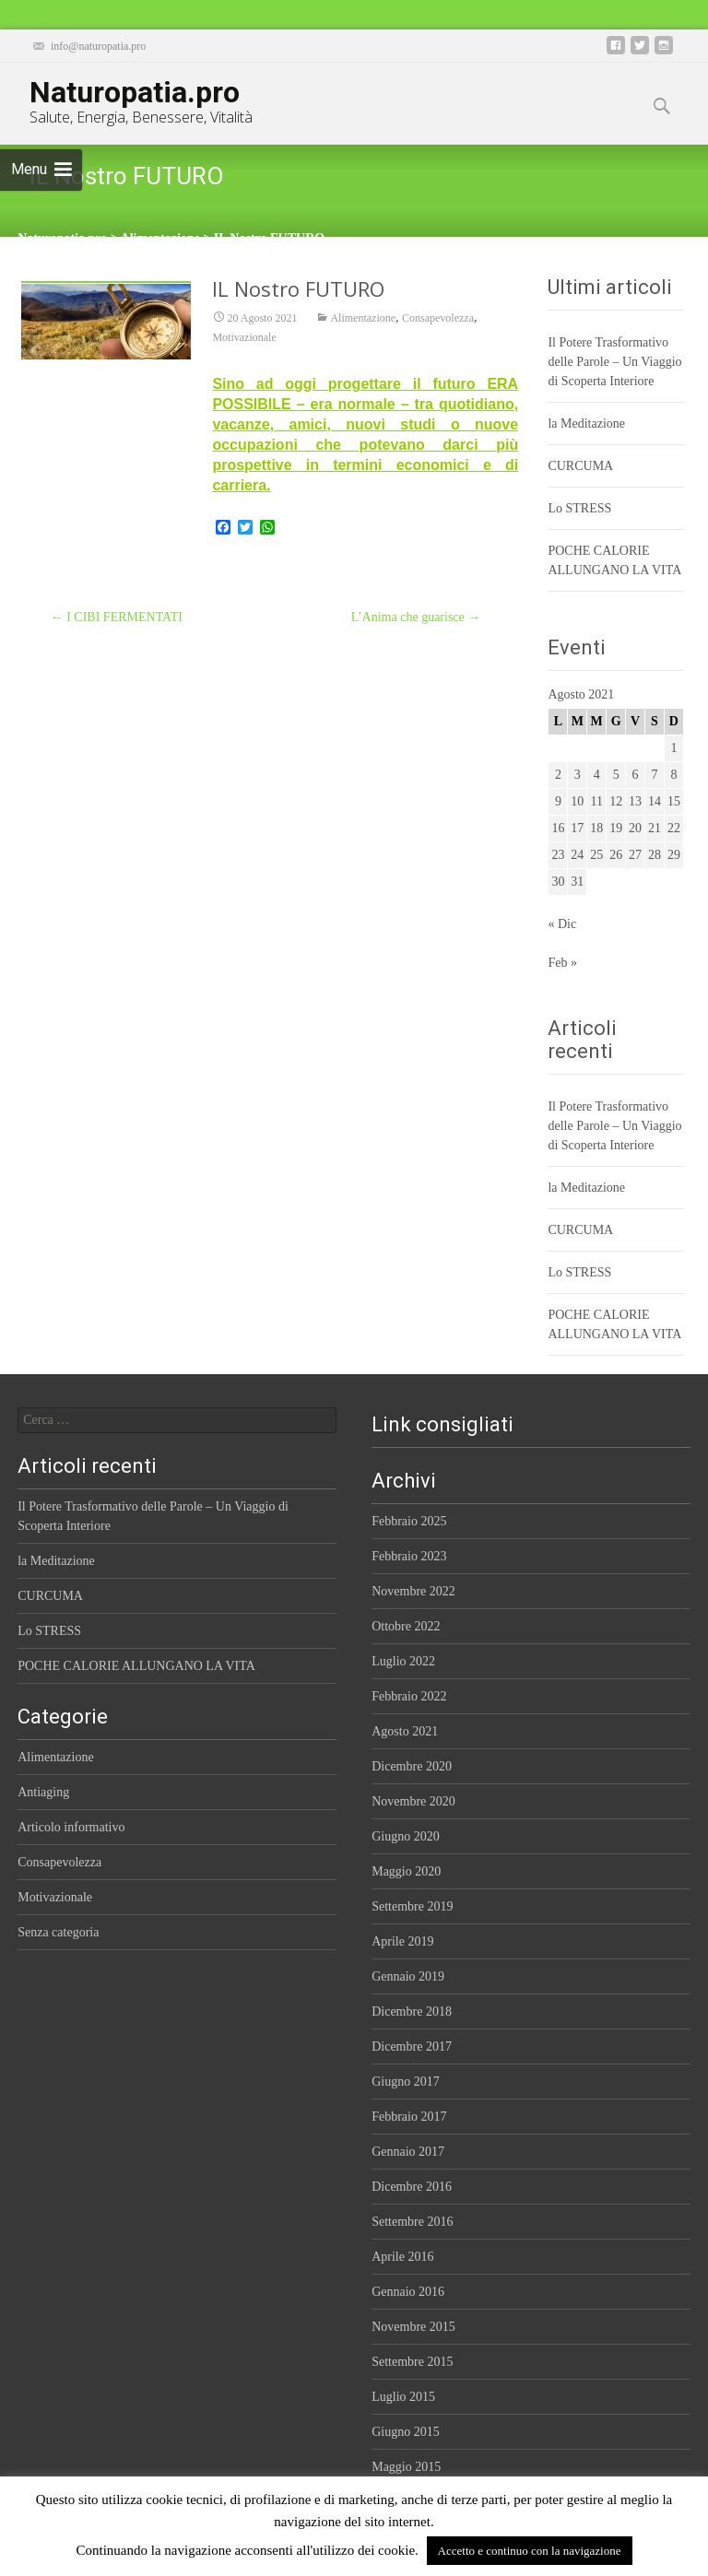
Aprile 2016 (402, 2257)
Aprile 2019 (402, 1941)
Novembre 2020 (413, 1801)
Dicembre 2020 (412, 1766)
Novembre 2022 (413, 1591)
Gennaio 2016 (408, 2292)
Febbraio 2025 (409, 1521)
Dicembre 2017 (412, 2046)
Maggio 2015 (406, 2467)
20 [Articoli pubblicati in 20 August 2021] (635, 828)
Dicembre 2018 (412, 2011)
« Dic (562, 924)
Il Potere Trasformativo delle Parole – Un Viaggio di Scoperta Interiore (614, 361)
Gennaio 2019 (408, 1976)
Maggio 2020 (406, 1871)
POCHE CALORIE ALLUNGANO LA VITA (136, 1666)
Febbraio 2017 (409, 2116)
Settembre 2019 (412, 1906)
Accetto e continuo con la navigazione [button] (529, 2551)
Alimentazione (362, 320)
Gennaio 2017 (408, 2151)
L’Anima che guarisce (416, 617)
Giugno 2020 (406, 1836)
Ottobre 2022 (406, 1626)
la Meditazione (586, 423)
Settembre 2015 (412, 2362)
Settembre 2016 (412, 2222)
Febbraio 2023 (409, 1556)
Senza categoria (58, 1932)
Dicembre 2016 (412, 2187)
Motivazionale (244, 340)
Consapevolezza (438, 320)
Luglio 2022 (403, 1661)
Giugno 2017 (406, 2081)
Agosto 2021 (405, 1731)
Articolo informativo (71, 1827)
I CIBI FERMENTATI (117, 617)
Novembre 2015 (413, 2327)
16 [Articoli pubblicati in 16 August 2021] (557, 828)
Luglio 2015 (403, 2397)
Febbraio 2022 (409, 1696)
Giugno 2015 (406, 2432)
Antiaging (43, 1792)
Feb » (562, 963)
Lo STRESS (579, 508)
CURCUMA (580, 466)
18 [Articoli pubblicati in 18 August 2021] (596, 828)
